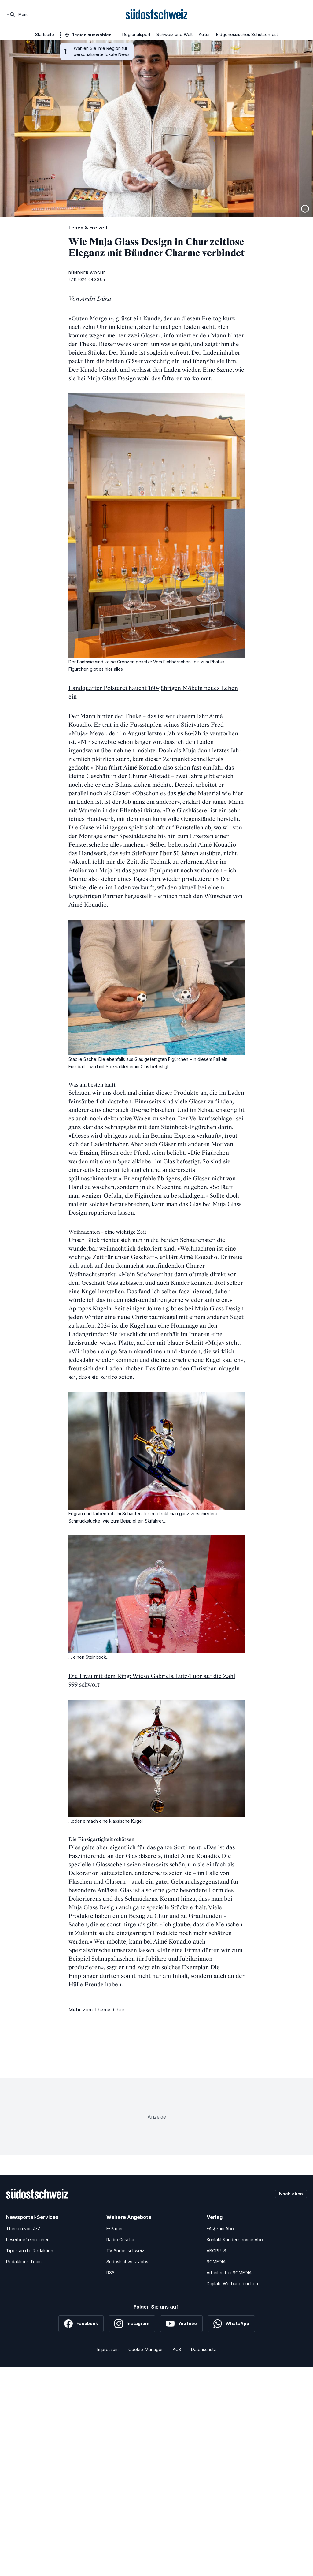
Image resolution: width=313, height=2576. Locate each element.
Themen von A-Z (23, 2228)
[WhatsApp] (231, 2323)
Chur (119, 2010)
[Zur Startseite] (157, 14)
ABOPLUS (216, 2250)
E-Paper (114, 2228)
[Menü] (17, 14)
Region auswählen (91, 34)
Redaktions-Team (24, 2261)
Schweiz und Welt (174, 34)
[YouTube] (181, 2323)
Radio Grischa (120, 2239)
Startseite (44, 34)
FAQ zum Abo (220, 2228)
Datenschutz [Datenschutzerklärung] (203, 2349)
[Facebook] (81, 2323)
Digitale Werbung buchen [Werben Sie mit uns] (232, 2283)
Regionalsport (136, 34)
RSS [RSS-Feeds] (110, 2272)
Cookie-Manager (145, 2349)
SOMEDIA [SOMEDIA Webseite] (216, 2261)
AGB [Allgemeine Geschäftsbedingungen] (177, 2349)
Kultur (204, 34)
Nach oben (291, 2193)
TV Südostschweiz (125, 2250)
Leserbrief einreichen (28, 2239)
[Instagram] (132, 2323)
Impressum (108, 2349)
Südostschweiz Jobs (127, 2261)
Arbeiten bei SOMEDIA (229, 2272)
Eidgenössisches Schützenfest (247, 34)
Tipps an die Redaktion (29, 2250)
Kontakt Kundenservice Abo (235, 2239)
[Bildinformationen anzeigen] (305, 208)
